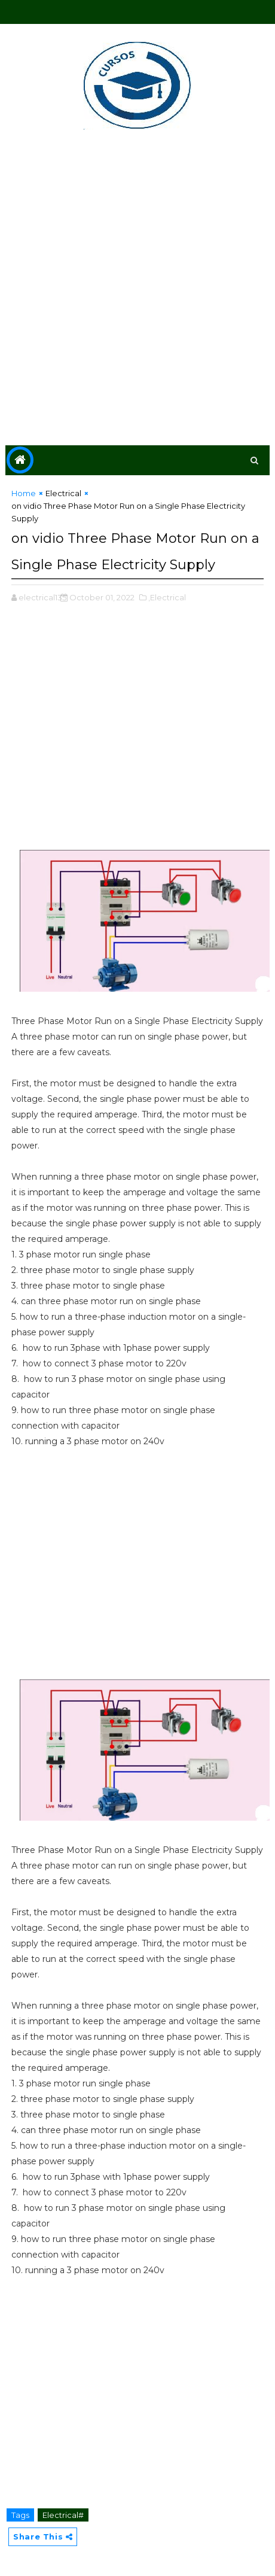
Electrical (63, 493)
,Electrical (167, 597)
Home (23, 493)
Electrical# (63, 2515)
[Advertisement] (137, 289)
